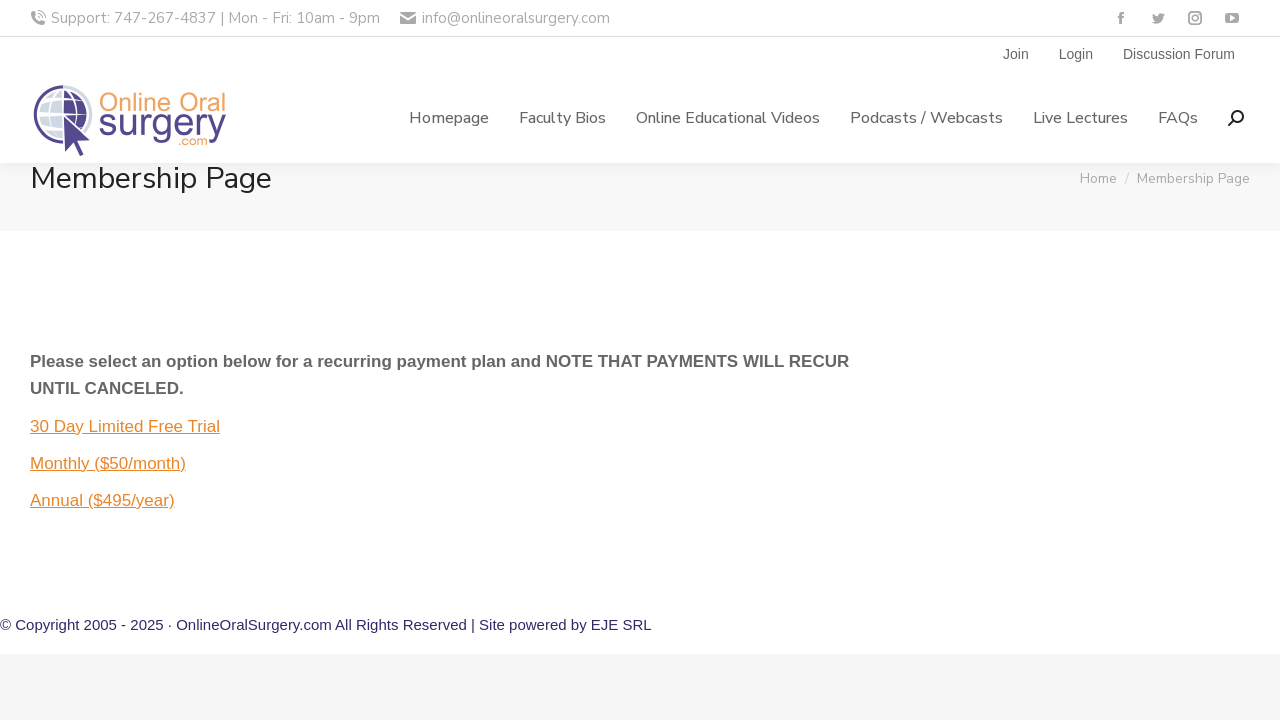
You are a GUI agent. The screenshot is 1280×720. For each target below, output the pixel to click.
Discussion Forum (1179, 54)
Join (1016, 54)
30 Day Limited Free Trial (125, 426)
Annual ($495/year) (102, 500)
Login (1076, 54)
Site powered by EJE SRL (565, 624)
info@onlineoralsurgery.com (504, 18)
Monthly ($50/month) (108, 463)
